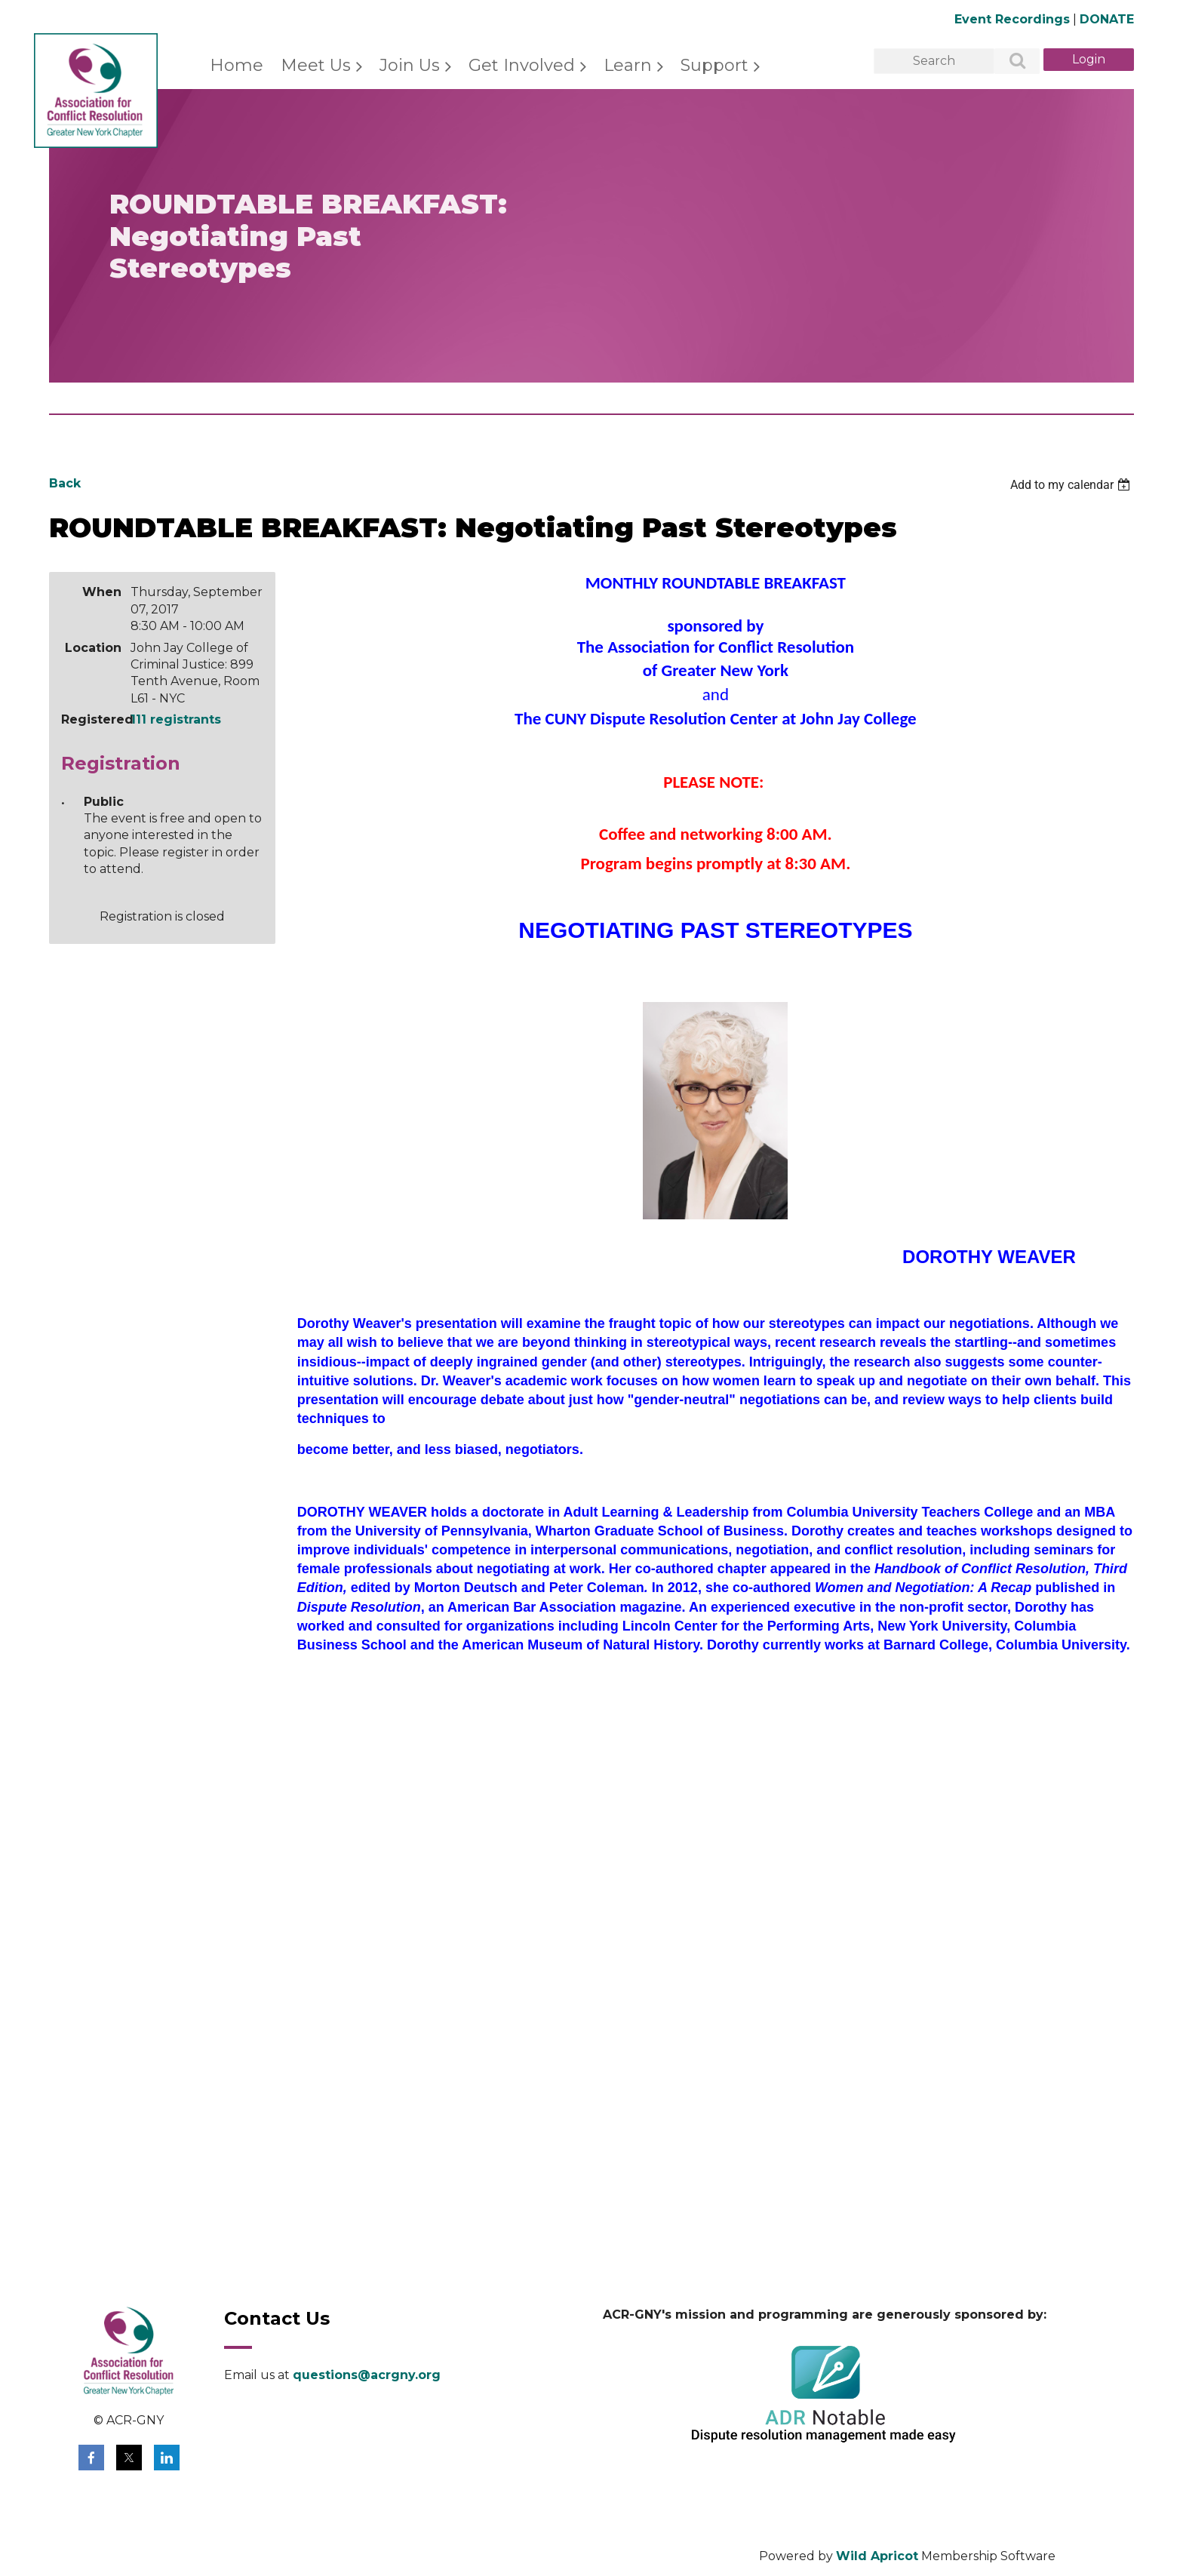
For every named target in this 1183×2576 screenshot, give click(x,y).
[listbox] (1072, 484)
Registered (91, 719)
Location (93, 648)
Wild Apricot (877, 2556)
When (101, 592)
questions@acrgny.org (367, 2375)
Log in (1088, 59)
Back (65, 483)
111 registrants (176, 719)
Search (1008, 61)
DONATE (1107, 19)
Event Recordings (1012, 19)
